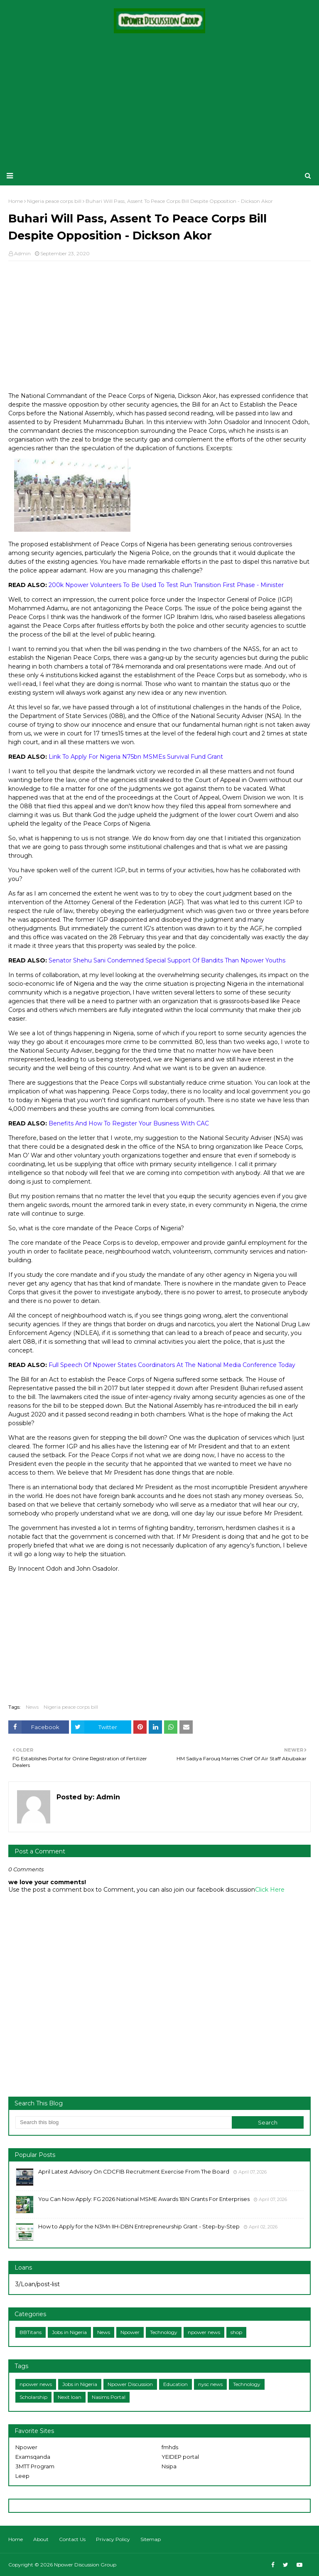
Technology (163, 2332)
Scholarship (33, 2397)
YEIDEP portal (180, 2456)
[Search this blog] (123, 2122)
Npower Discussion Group (85, 2564)
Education (175, 2384)
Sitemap (150, 2539)
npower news (204, 2332)
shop (236, 2332)
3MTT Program (34, 2466)
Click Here (270, 1889)
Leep (22, 2475)
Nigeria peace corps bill (71, 1707)
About (41, 2539)
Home (15, 2539)
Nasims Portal (108, 2397)
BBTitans (31, 2332)
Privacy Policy (113, 2539)
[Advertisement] (159, 100)
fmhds (170, 2447)
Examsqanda (32, 2456)
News (32, 1707)
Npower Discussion (130, 2384)
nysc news (210, 2384)
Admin (22, 253)
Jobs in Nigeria (69, 2332)
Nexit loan (69, 2397)
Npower (130, 2332)
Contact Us (72, 2539)
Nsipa (169, 2466)
